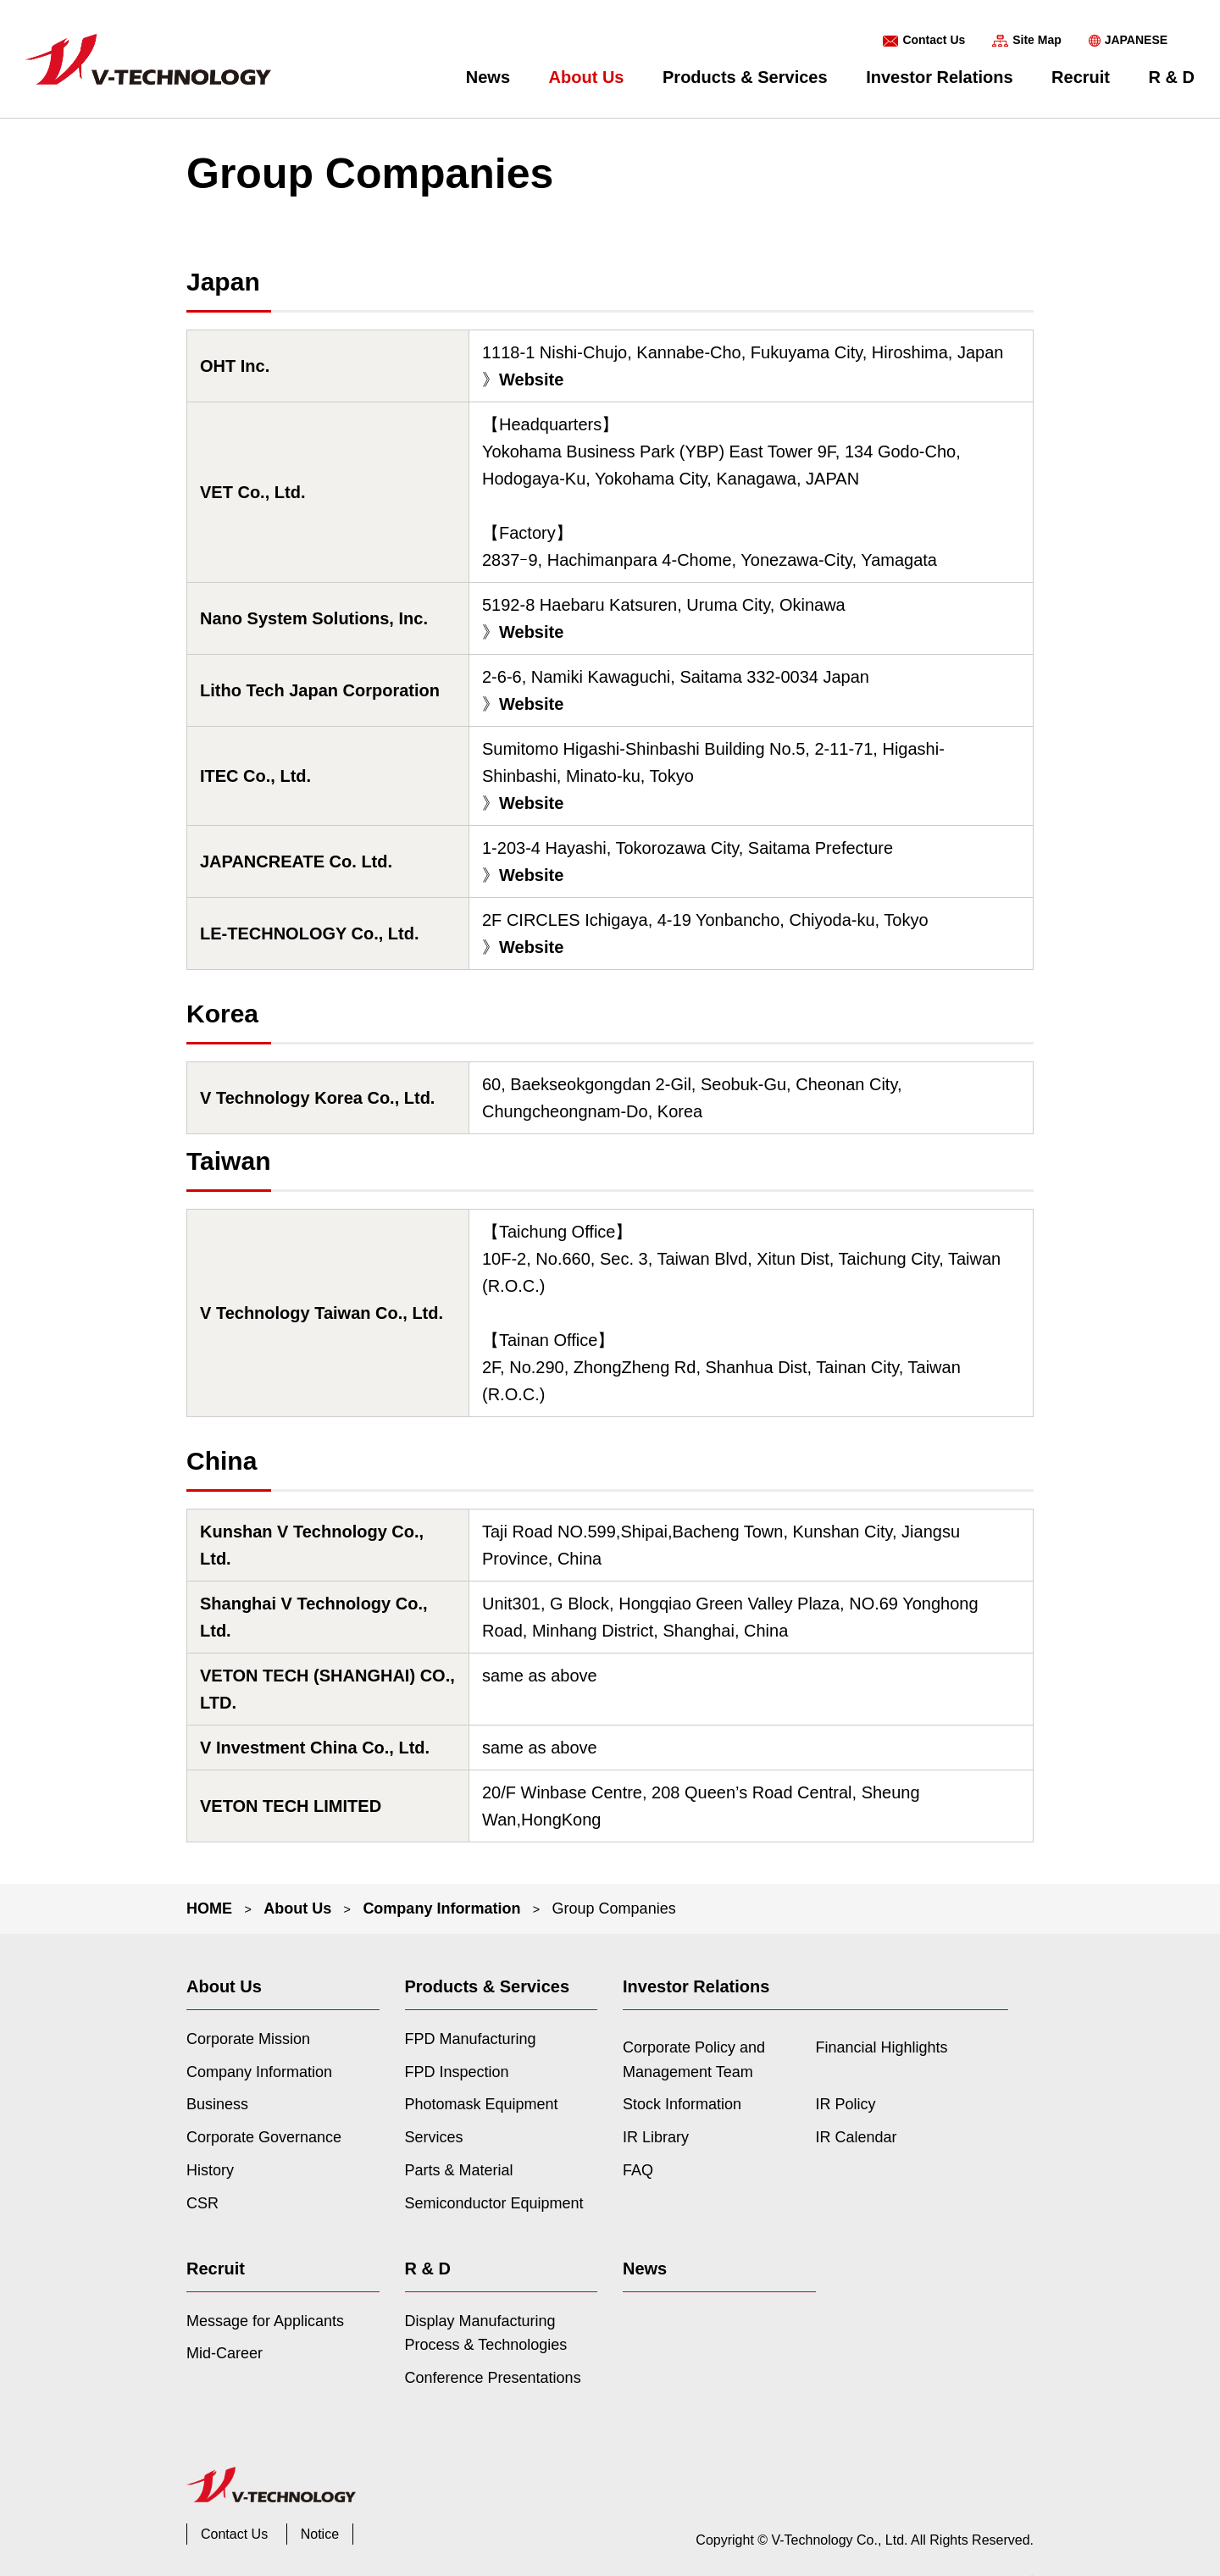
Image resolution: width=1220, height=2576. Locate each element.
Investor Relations (939, 77)
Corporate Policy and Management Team (694, 2059)
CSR (202, 2203)
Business (217, 2104)
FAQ (638, 2170)
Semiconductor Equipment (494, 2203)
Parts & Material (459, 2170)
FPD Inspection (457, 2072)
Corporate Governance (263, 2137)
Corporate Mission (248, 2038)
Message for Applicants (265, 2321)
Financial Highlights (882, 2047)
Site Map (1037, 40)
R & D (1172, 77)
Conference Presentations (493, 2377)
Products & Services (745, 77)
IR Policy (846, 2104)
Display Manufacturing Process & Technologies (486, 2333)
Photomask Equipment (481, 2104)
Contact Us (933, 40)
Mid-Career (224, 2353)
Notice (320, 2534)
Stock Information (682, 2104)
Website (531, 379)
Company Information (441, 1908)
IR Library (656, 2137)
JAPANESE (1136, 40)
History (210, 2170)
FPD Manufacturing (470, 2038)
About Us (586, 77)
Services (434, 2137)
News (488, 77)
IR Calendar (856, 2137)
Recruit (1080, 77)
